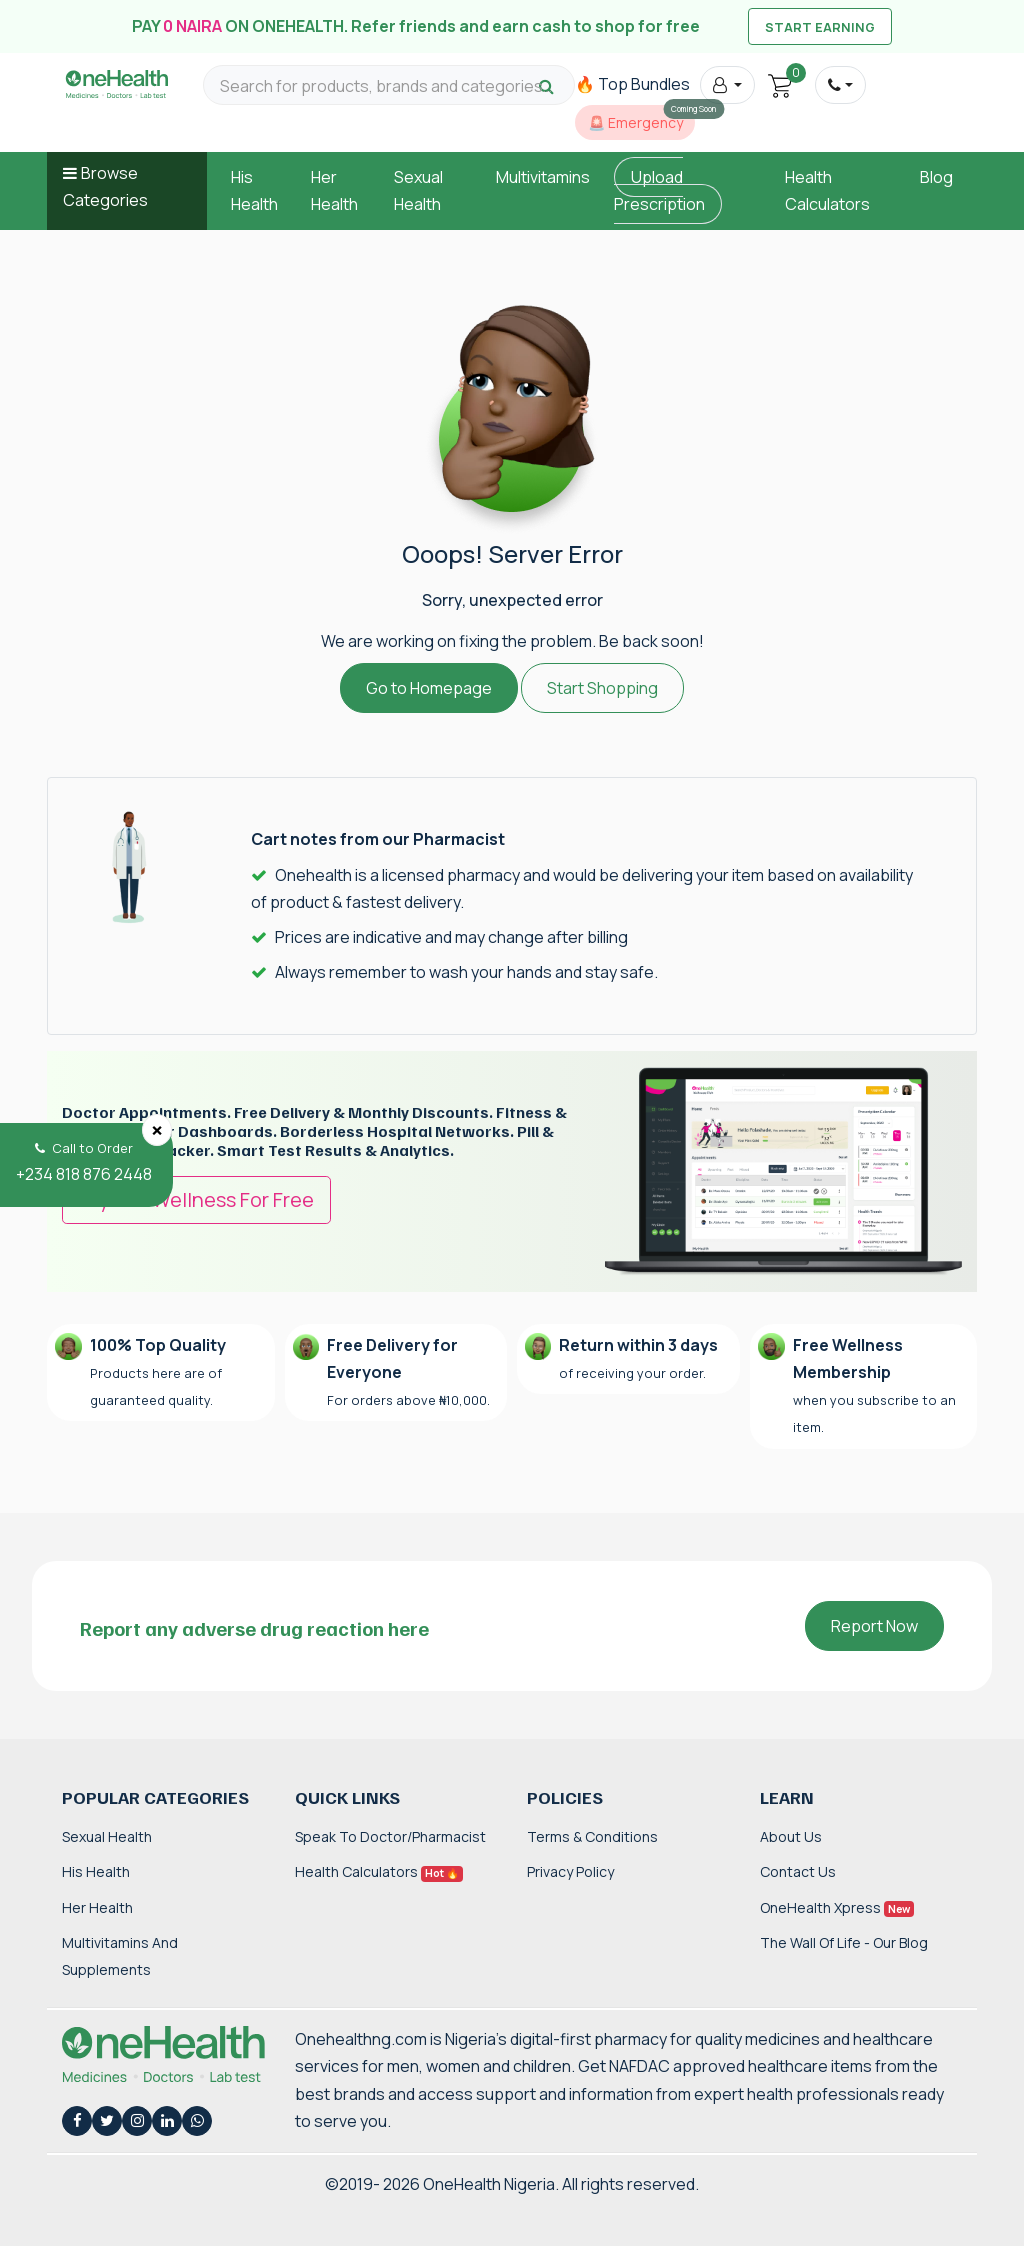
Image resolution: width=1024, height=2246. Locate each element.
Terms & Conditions (592, 1836)
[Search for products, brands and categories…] (389, 86)
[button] (727, 85)
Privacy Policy (570, 1871)
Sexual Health (107, 1836)
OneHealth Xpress (837, 1907)
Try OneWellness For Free (196, 1199)
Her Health (97, 1907)
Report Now (874, 1626)
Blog (936, 177)
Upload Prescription (659, 190)
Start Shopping (602, 688)
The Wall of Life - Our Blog (844, 1942)
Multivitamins (543, 177)
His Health (96, 1871)
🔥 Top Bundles (632, 84)
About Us (791, 1836)
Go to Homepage (429, 688)
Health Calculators (379, 1871)
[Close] (157, 1130)
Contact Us (798, 1871)
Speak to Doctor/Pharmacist (390, 1836)
